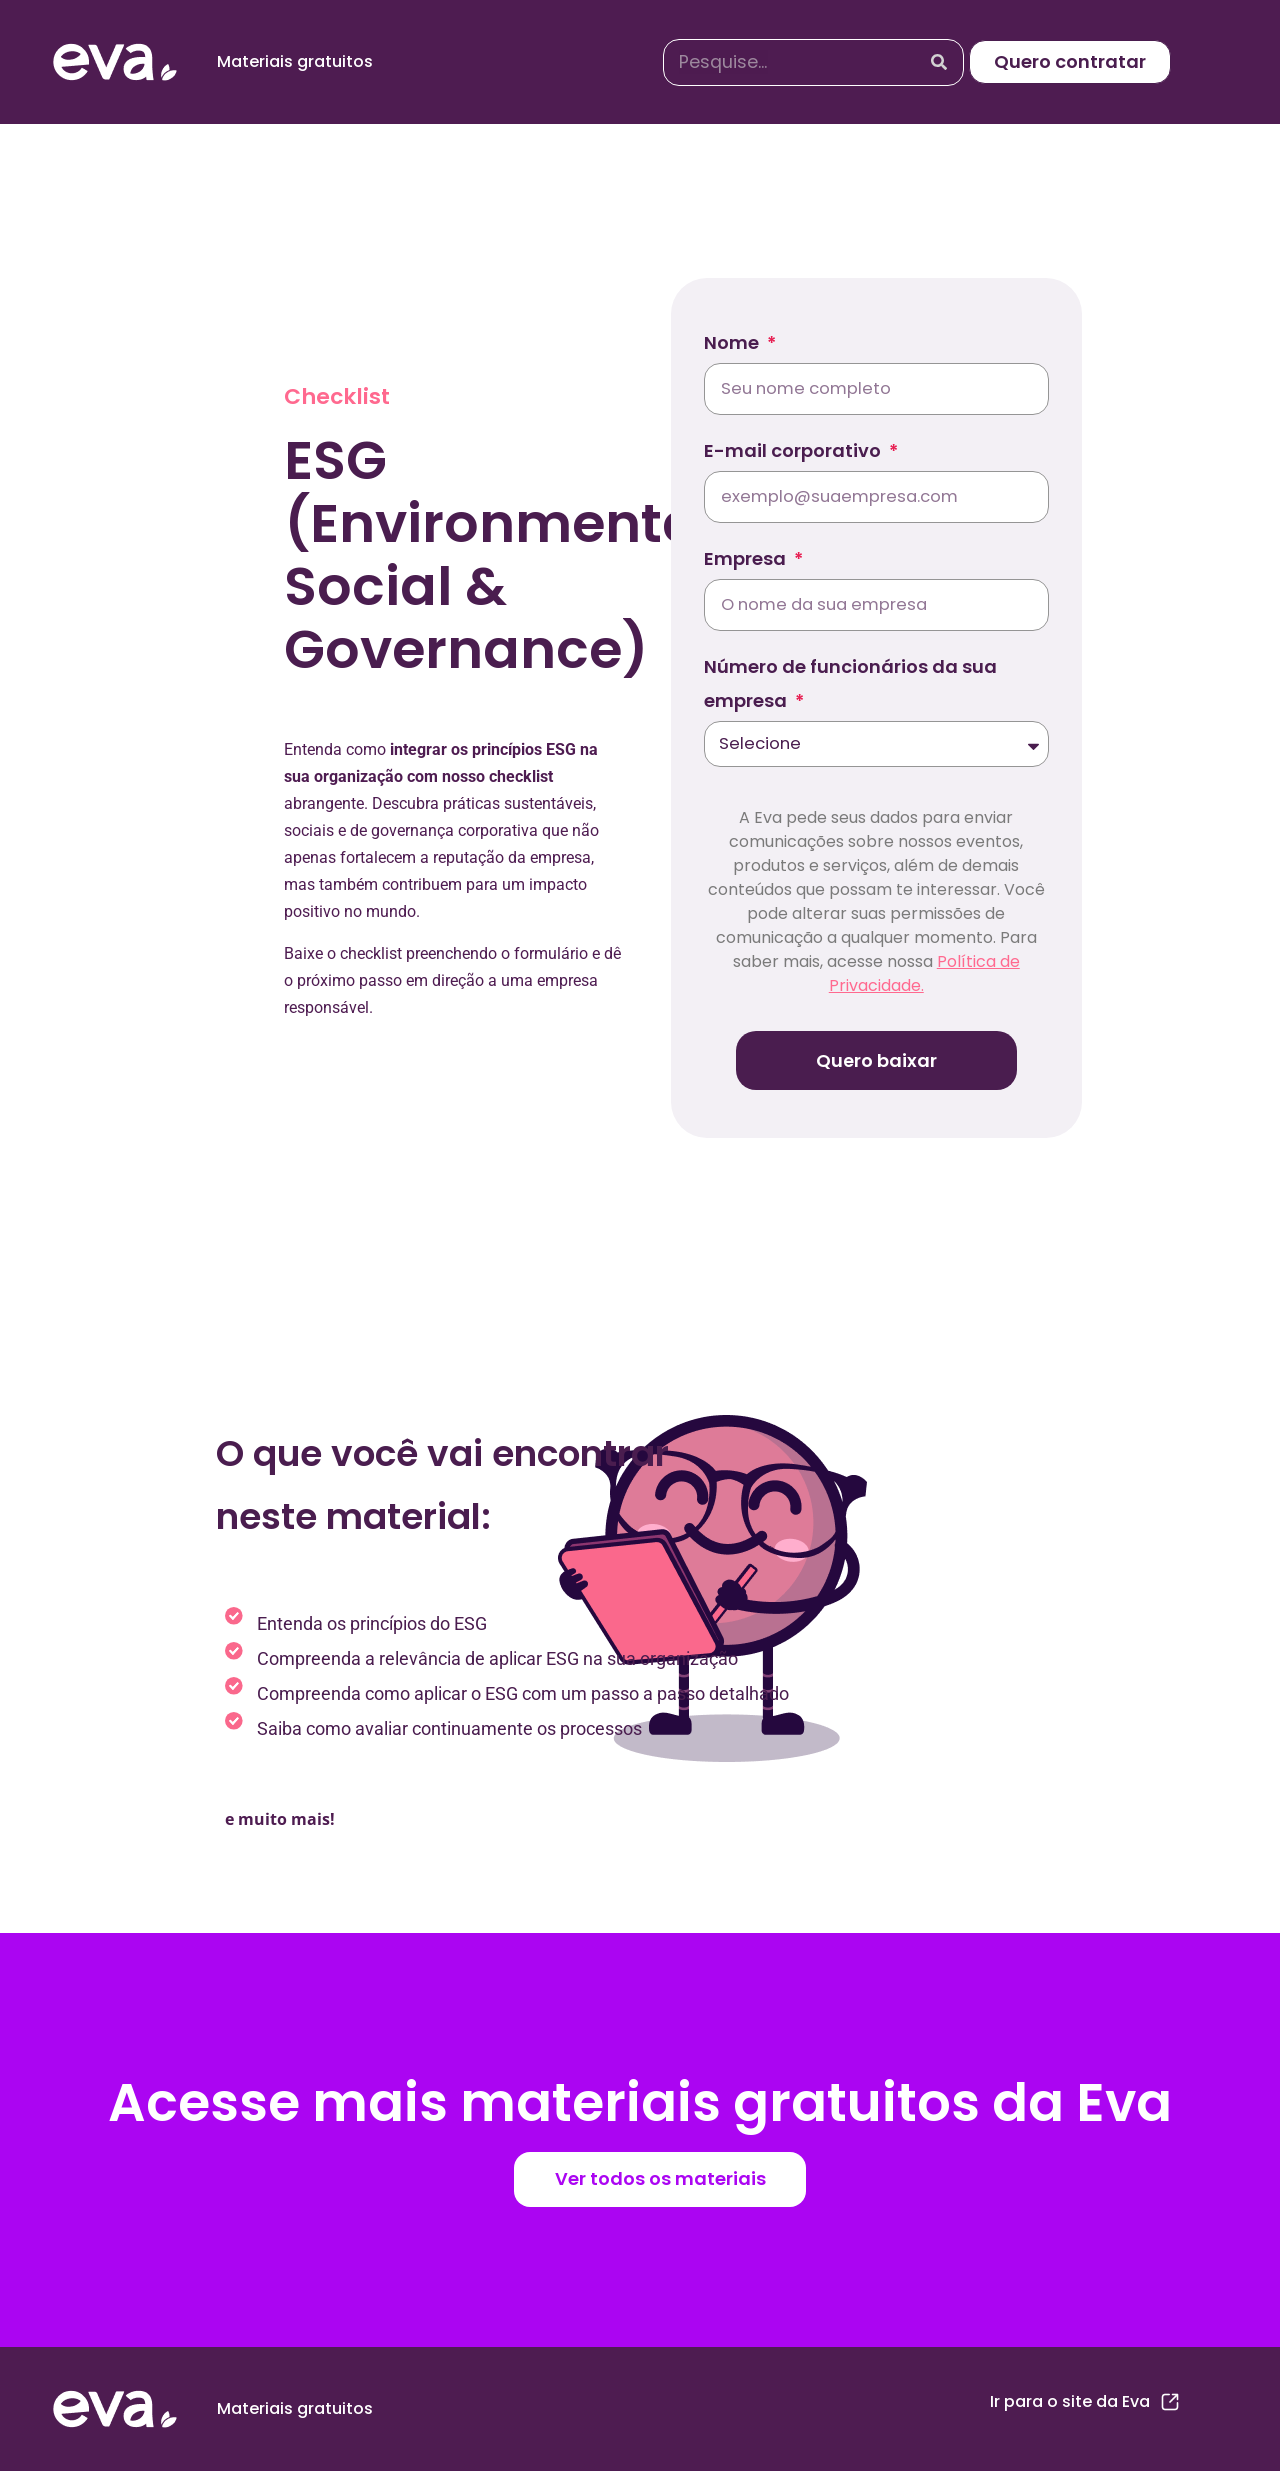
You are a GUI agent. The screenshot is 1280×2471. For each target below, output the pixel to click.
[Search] (939, 62)
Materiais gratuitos (295, 61)
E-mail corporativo (794, 450)
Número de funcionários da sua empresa (850, 683)
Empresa (747, 558)
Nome (733, 342)
